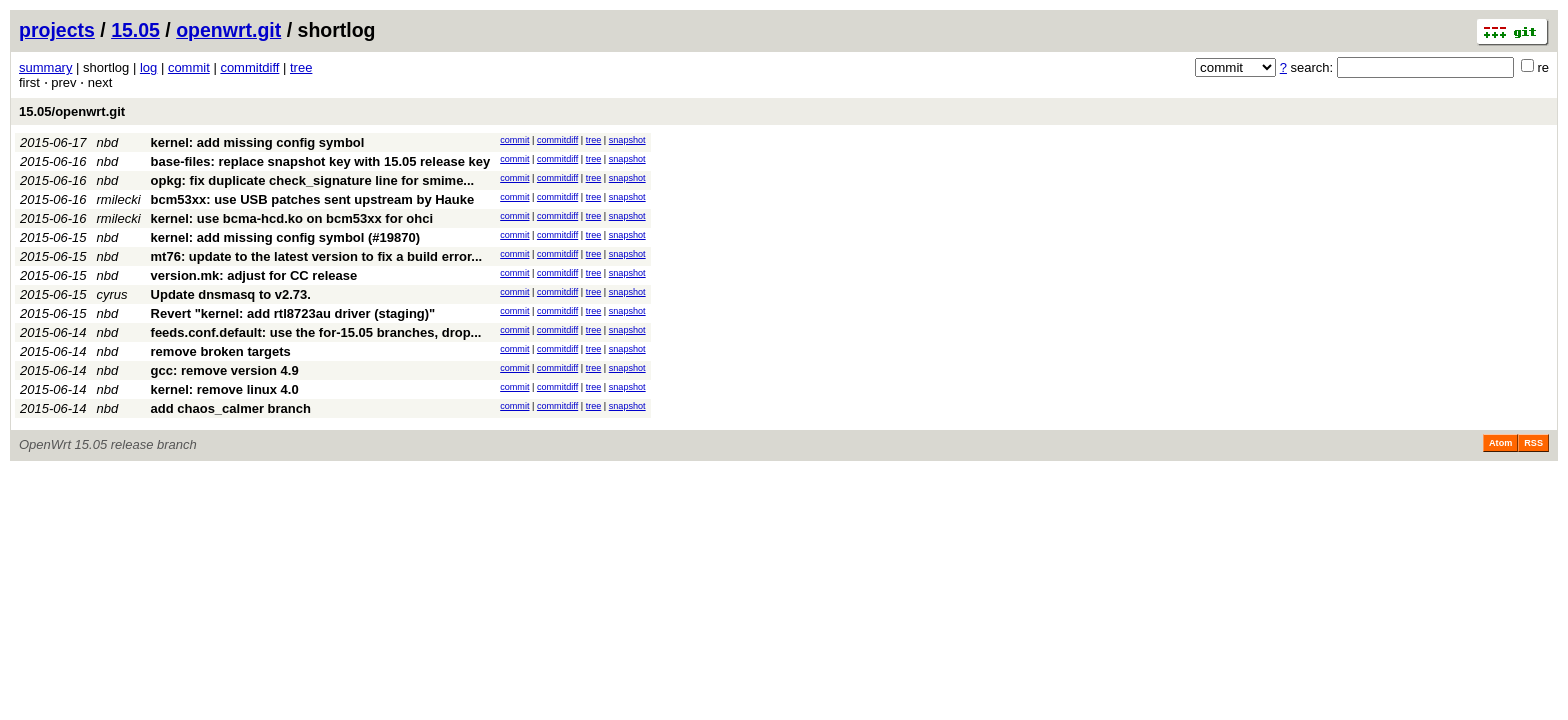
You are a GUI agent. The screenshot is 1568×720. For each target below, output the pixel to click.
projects (57, 30)
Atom (1500, 443)
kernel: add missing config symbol (258, 142)
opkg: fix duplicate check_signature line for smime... (313, 180)
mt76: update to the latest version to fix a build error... (317, 256)
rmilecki (119, 199)
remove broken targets (221, 351)
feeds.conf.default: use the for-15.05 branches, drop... (316, 332)
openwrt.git (228, 30)
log (148, 67)
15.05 (135, 30)
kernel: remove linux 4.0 (225, 389)
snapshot (627, 140)
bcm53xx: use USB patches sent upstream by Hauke (313, 199)
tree (301, 67)
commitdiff (249, 67)
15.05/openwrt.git (72, 111)
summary (45, 67)
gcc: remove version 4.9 (225, 370)
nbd (108, 142)
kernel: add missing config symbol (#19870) (285, 237)
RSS (1533, 443)
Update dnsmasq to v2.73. (231, 294)
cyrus (112, 294)
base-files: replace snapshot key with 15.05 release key (321, 161)
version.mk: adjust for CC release (254, 275)
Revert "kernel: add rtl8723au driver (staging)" (293, 313)
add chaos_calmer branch (231, 408)
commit (189, 67)
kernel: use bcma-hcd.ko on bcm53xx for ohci (292, 218)
